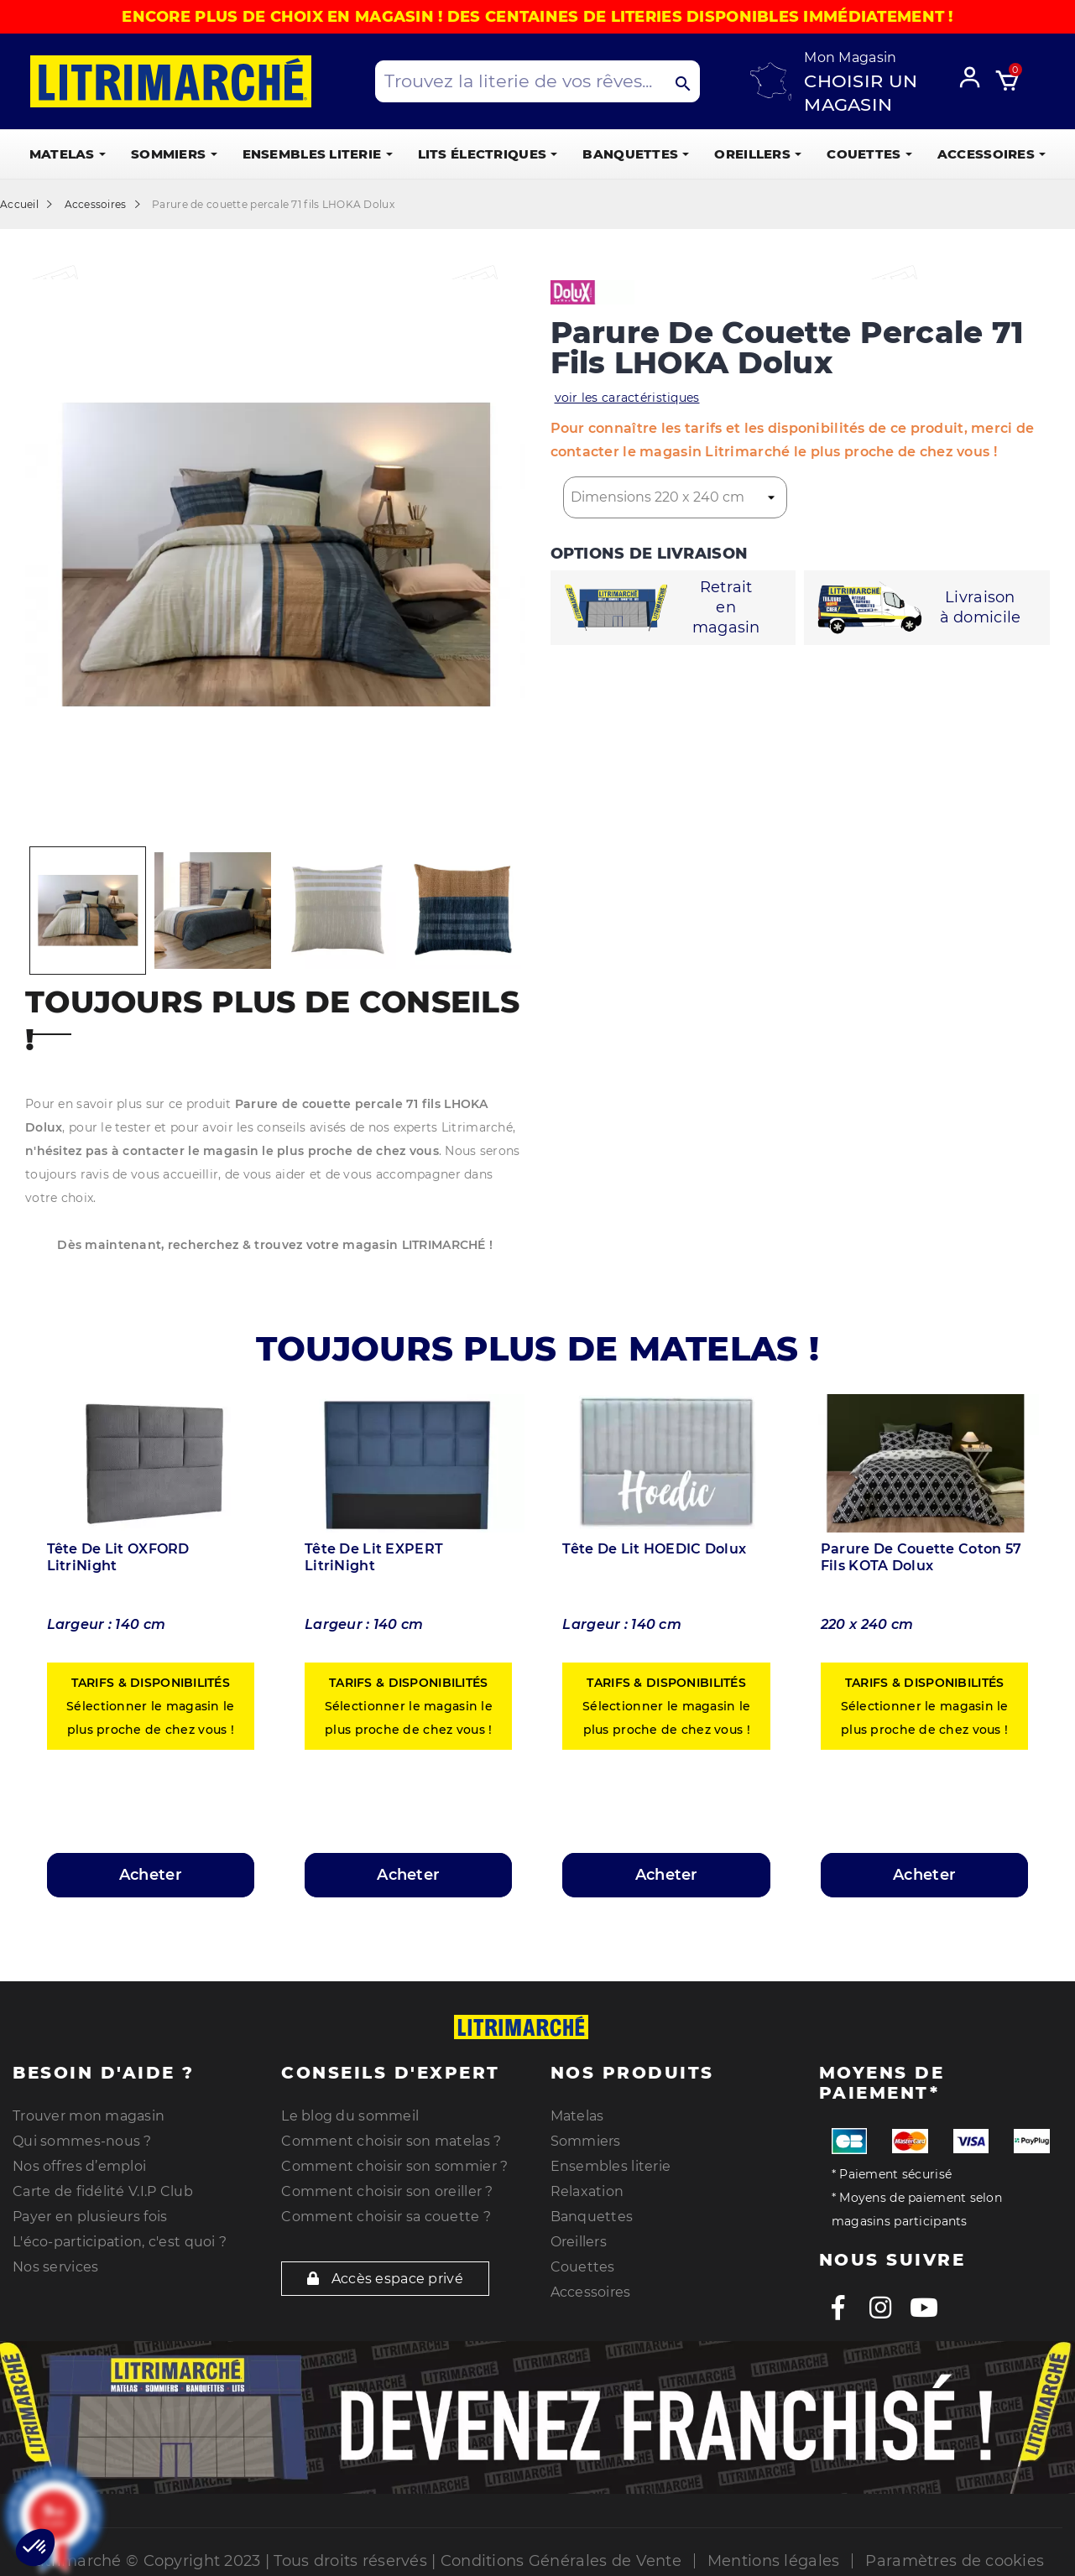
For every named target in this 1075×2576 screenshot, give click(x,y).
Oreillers (579, 2242)
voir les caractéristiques (627, 397)
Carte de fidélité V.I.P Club (103, 2191)
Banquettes (592, 2217)
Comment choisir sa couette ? (386, 2217)
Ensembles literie (611, 2166)
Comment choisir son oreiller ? (387, 2191)
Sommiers (586, 2141)
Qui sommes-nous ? (82, 2141)
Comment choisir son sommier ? (394, 2166)
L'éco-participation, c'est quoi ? (120, 2242)
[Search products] (537, 81)
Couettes (583, 2267)
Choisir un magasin (860, 92)
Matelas (577, 2116)
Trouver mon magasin (88, 2116)
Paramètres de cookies (954, 2560)
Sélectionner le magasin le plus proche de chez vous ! (150, 1706)
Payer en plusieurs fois (90, 2217)
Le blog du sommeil (350, 2116)
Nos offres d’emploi (79, 2166)
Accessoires (591, 2292)
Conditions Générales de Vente (561, 2560)
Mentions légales (773, 2560)
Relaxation (587, 2191)
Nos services (55, 2267)
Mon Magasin (850, 57)
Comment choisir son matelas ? (391, 2141)
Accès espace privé (385, 2279)
